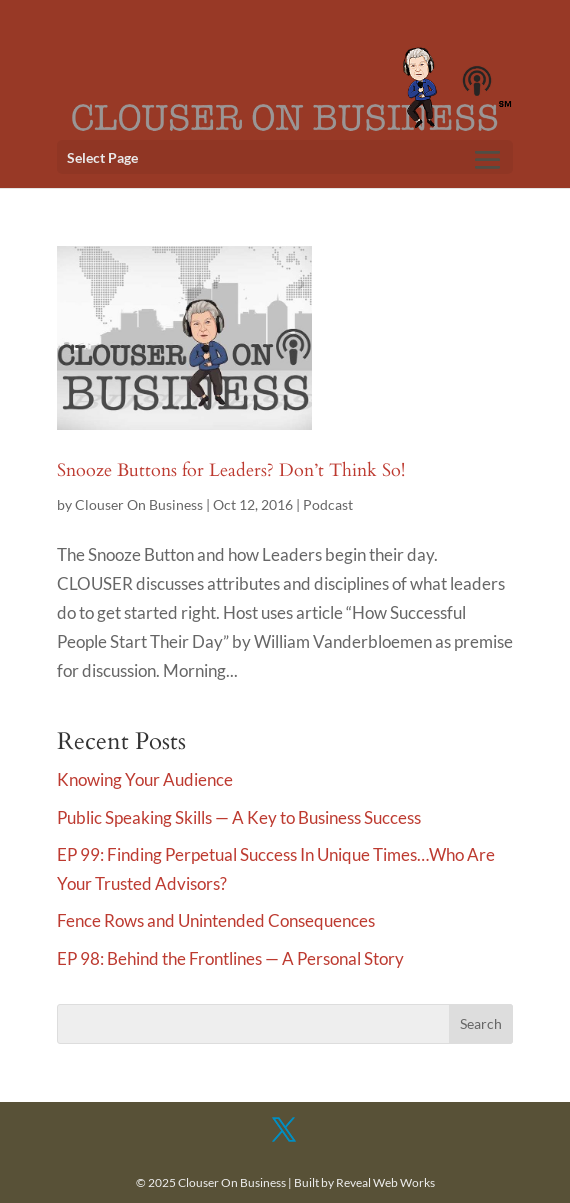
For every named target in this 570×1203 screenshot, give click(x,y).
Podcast (328, 504)
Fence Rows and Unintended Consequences (216, 920)
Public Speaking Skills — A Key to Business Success (239, 817)
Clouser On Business (139, 504)
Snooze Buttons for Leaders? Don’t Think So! (231, 470)
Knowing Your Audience (145, 779)
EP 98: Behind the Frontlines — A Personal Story (230, 958)
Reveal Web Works (385, 1182)
